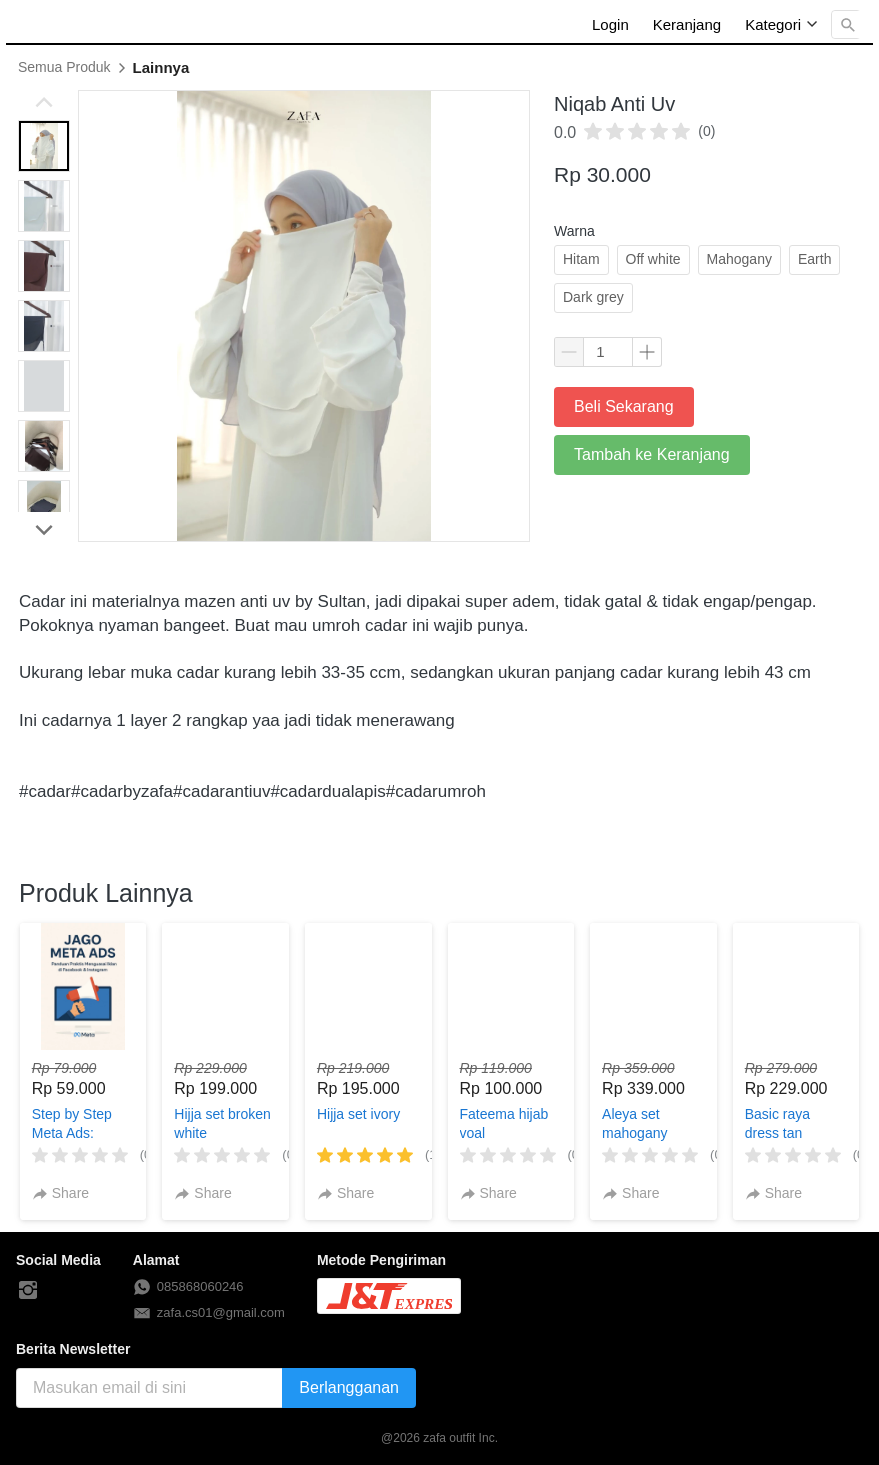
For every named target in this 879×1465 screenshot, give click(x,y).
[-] (28, 1291)
